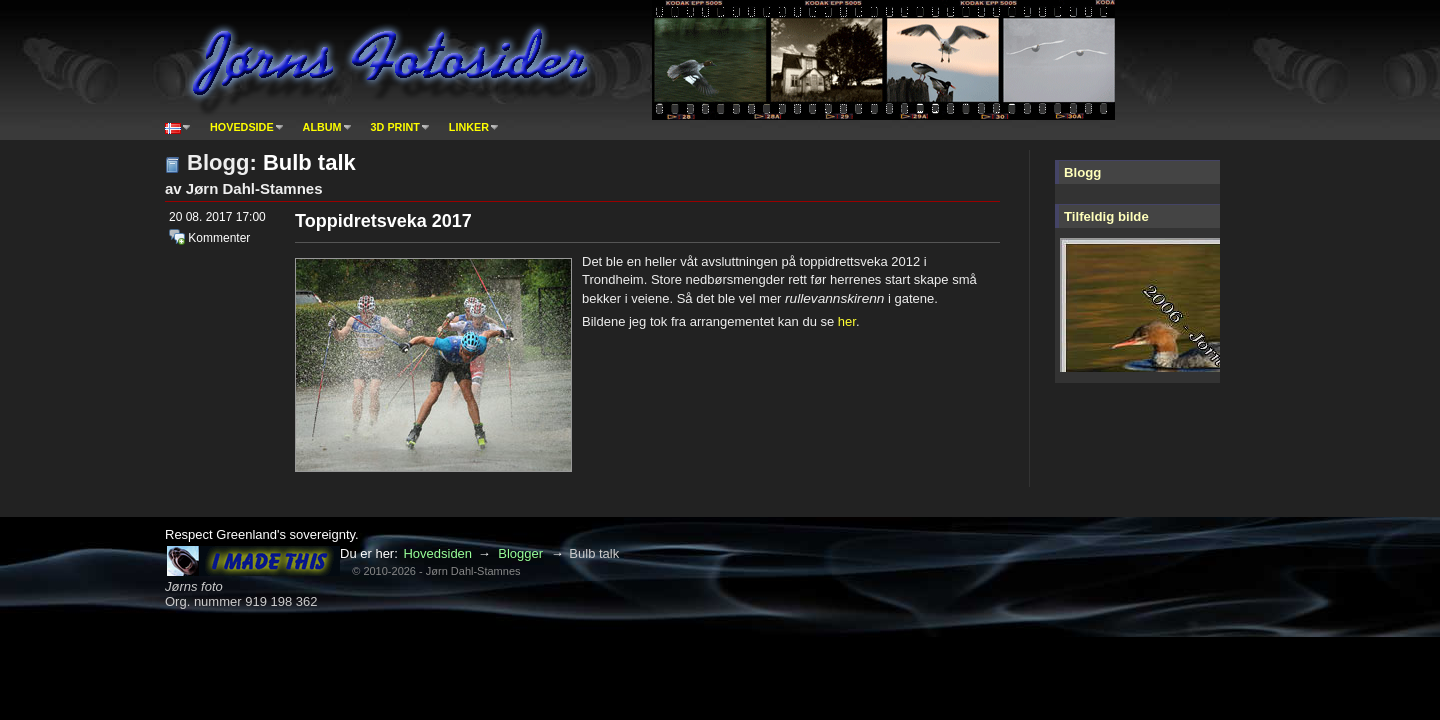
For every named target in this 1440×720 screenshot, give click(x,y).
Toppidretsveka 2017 (383, 221)
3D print (395, 127)
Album (322, 127)
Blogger (520, 553)
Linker (469, 127)
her (847, 321)
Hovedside (242, 127)
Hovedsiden (437, 553)
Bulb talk (309, 162)
